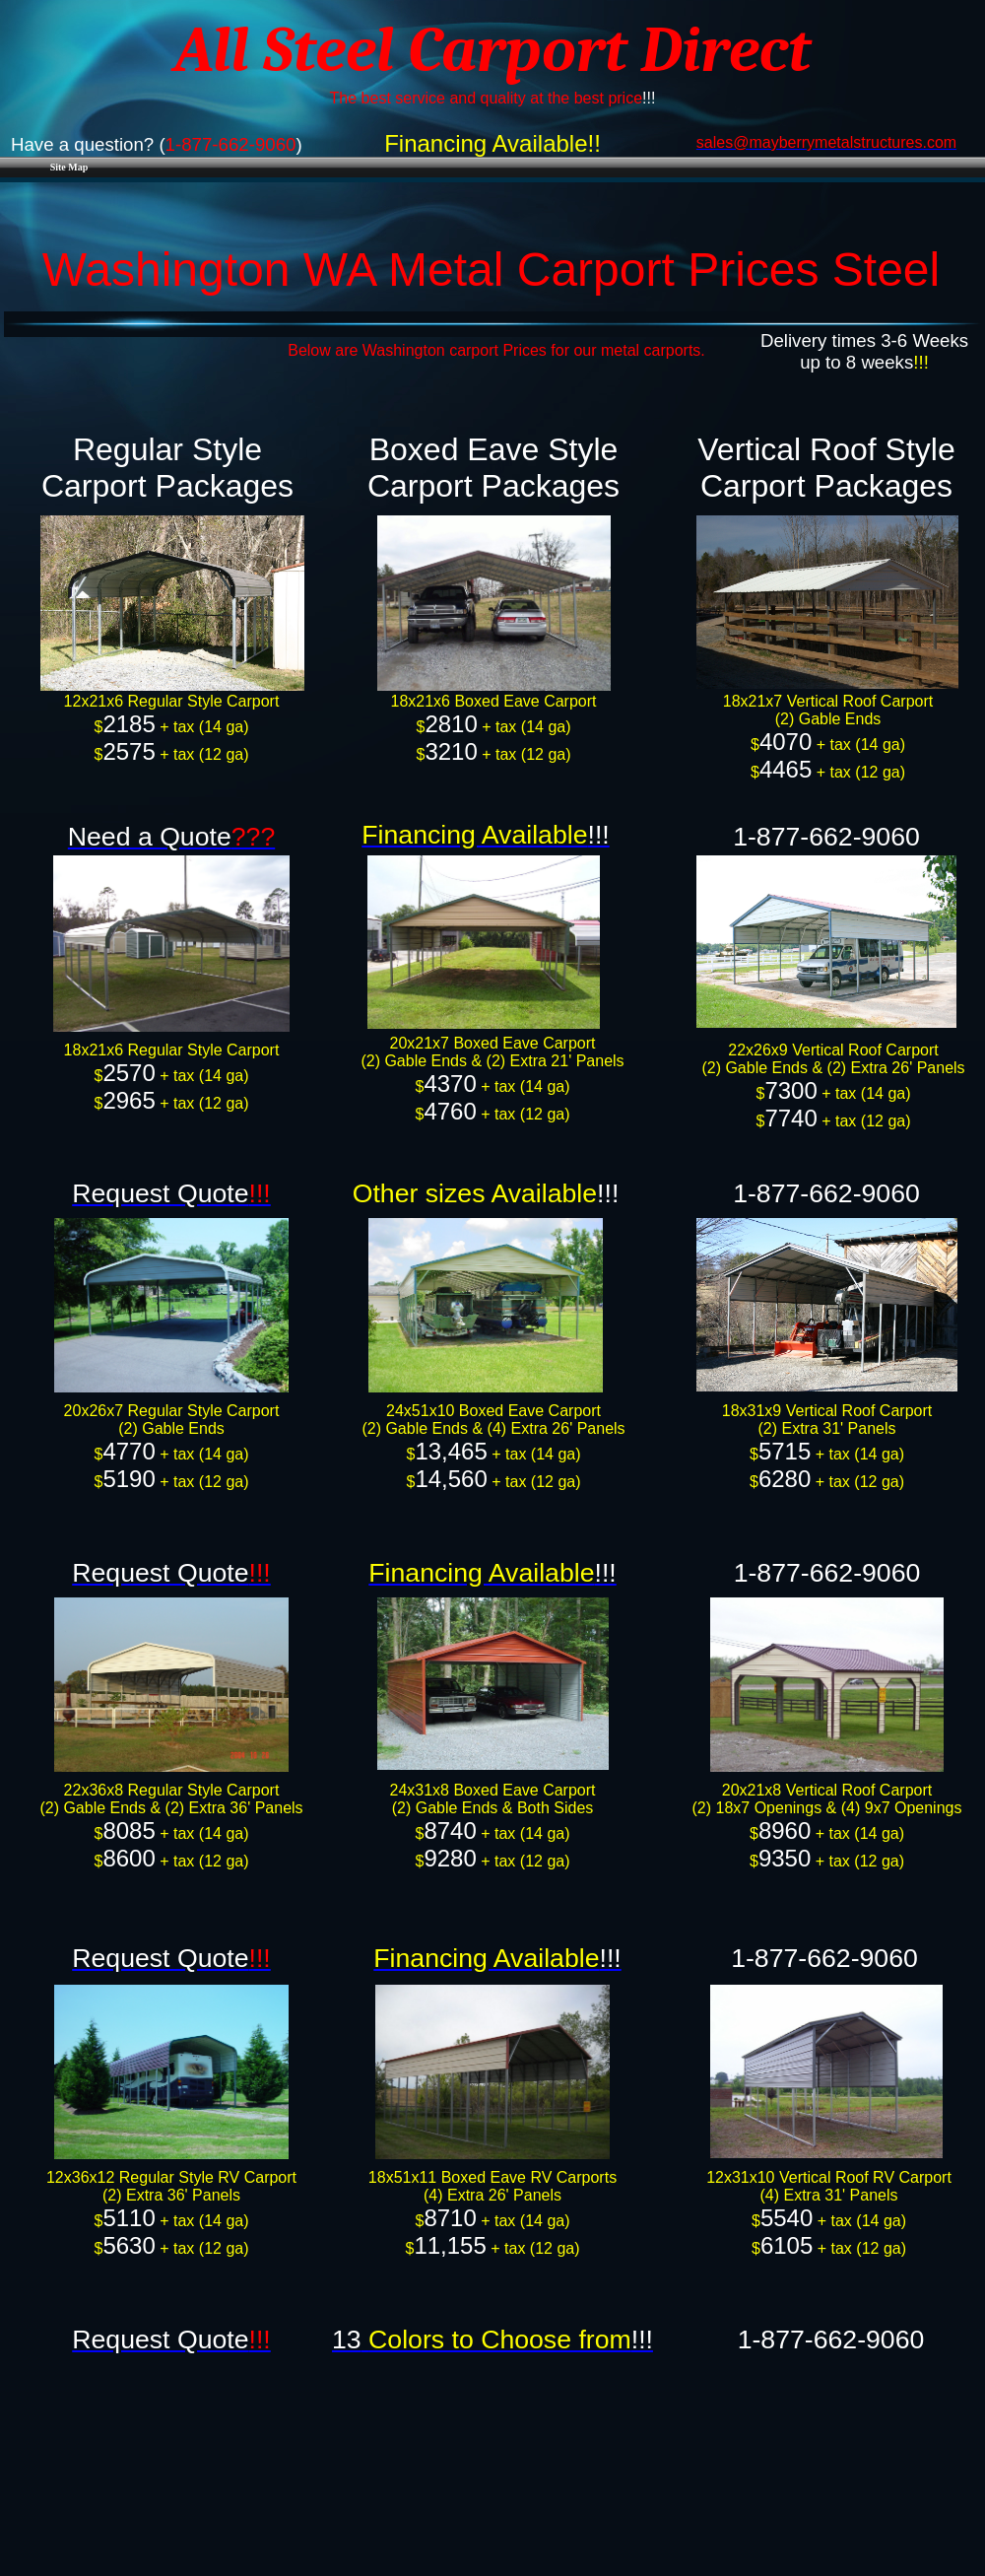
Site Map (69, 167)
